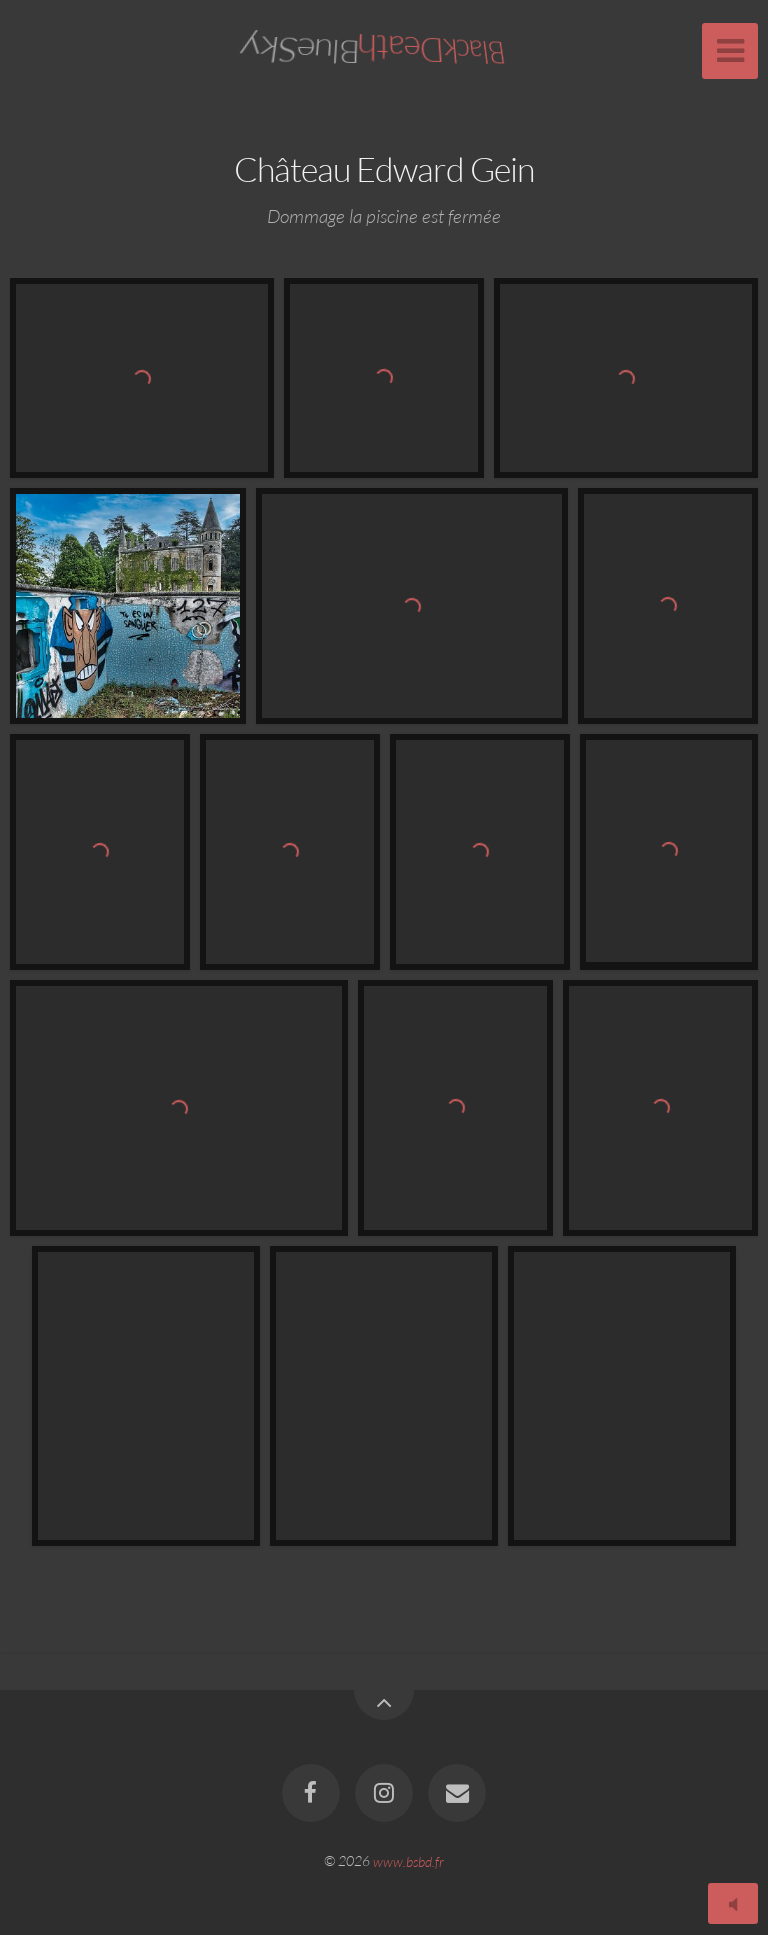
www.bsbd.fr (408, 1860)
